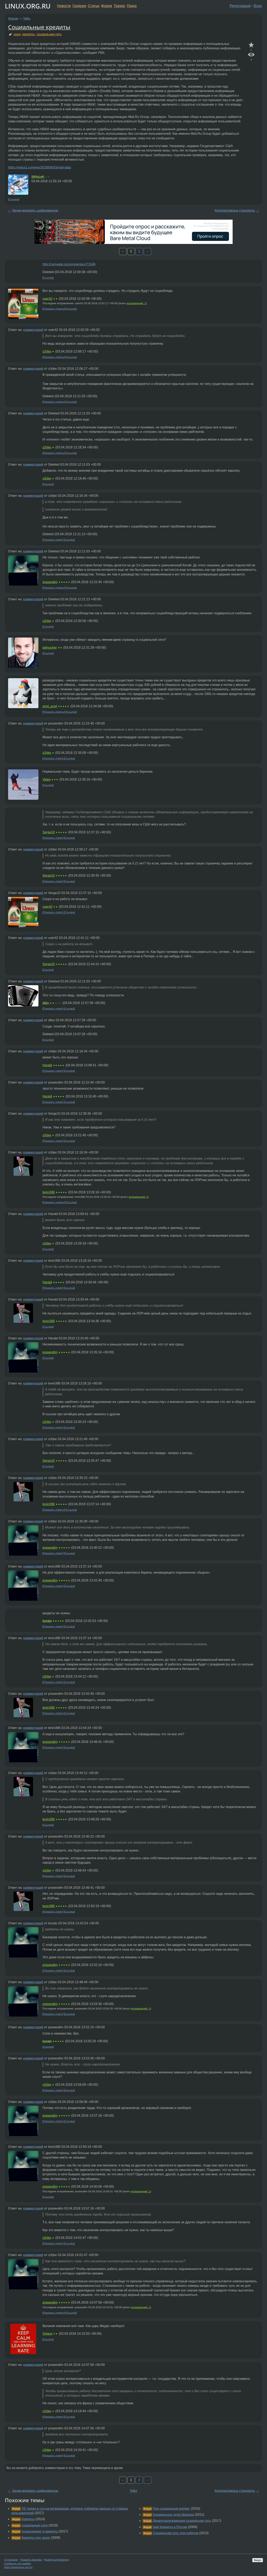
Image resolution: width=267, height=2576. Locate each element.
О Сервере (11, 2559)
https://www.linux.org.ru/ (18, 2567)
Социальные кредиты (39, 27)
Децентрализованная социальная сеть (182, 2520)
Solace (47, 2333)
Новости (64, 6)
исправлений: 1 (136, 303)
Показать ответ (52, 539)
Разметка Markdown (56, 2559)
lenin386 (48, 1192)
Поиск (132, 6)
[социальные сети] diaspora (173, 2514)
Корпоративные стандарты (235, 210)
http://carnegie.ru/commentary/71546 (68, 264)
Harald (47, 1065)
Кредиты (28, 2519)
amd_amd (49, 706)
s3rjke (46, 351)
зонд (17, 34)
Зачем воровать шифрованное (35, 210)
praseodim (50, 582)
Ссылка (13, 199)
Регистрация (240, 6)
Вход (258, 6)
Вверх (257, 2560)
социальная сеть (49, 34)
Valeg (46, 779)
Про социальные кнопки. (171, 2508)
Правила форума (31, 2559)
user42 (47, 298)
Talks (26, 18)
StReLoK (37, 176)
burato (47, 1621)
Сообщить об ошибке (17, 2563)
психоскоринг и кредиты (40, 2531)
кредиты (28, 34)
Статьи (93, 6)
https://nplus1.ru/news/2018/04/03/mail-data (39, 167)
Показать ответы (53, 308)
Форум (106, 6)
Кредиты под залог (36, 2537)
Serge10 (48, 832)
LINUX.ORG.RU (28, 6)
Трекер (119, 6)
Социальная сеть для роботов (175, 2533)
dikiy (45, 1003)
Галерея (79, 6)
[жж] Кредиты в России (170, 2527)
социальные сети (35, 2525)
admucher (49, 647)
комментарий (33, 330)
